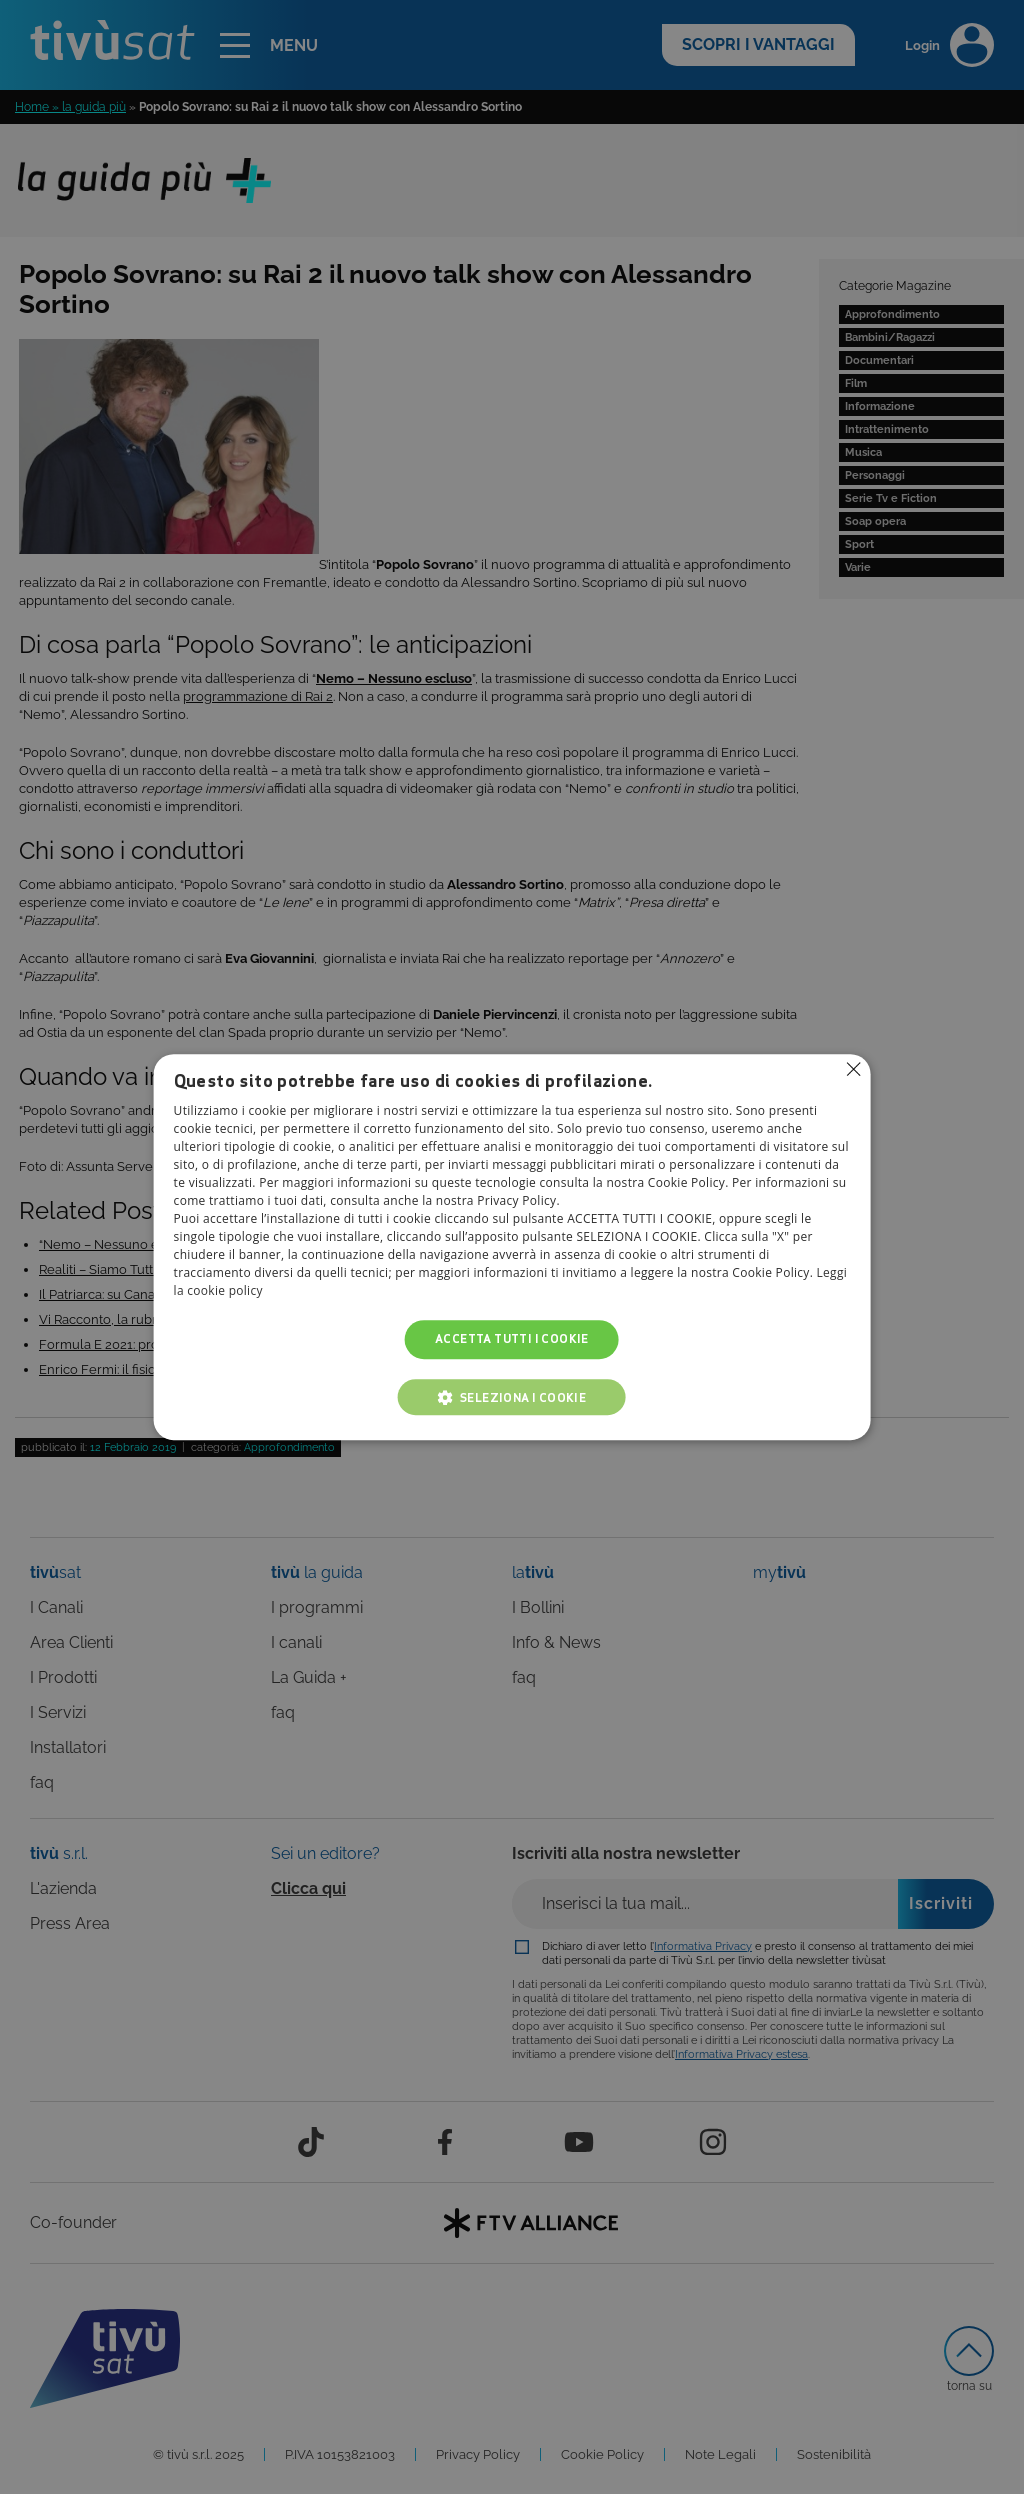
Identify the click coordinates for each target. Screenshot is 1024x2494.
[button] (512, 1397)
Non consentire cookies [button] (853, 1069)
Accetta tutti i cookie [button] (512, 1339)
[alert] (512, 1247)
